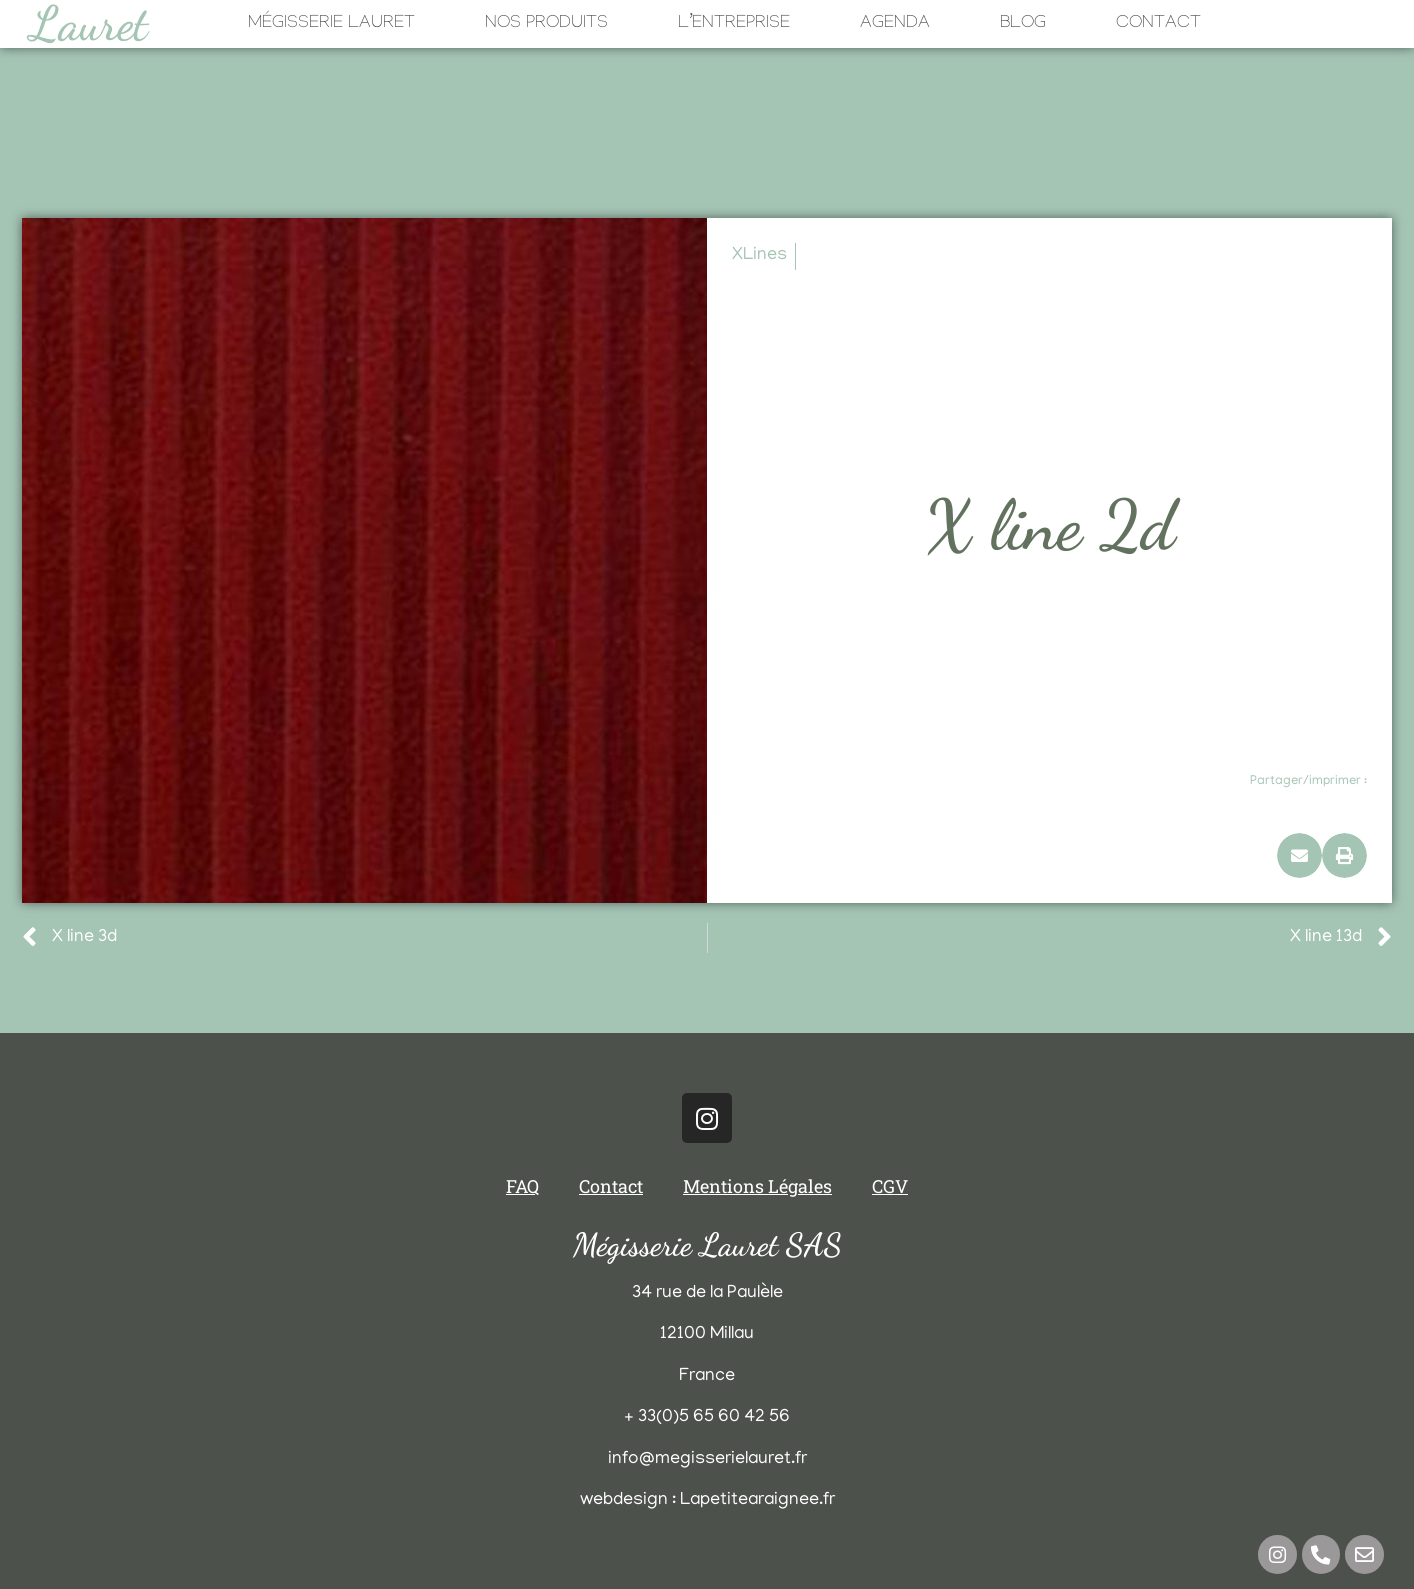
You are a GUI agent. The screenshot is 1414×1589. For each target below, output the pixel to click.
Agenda (895, 24)
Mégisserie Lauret (331, 24)
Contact (1158, 24)
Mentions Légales (757, 1186)
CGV (890, 1186)
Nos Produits (546, 24)
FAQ (522, 1186)
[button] (1299, 855)
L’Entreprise (734, 24)
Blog (1023, 24)
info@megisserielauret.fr (707, 1460)
